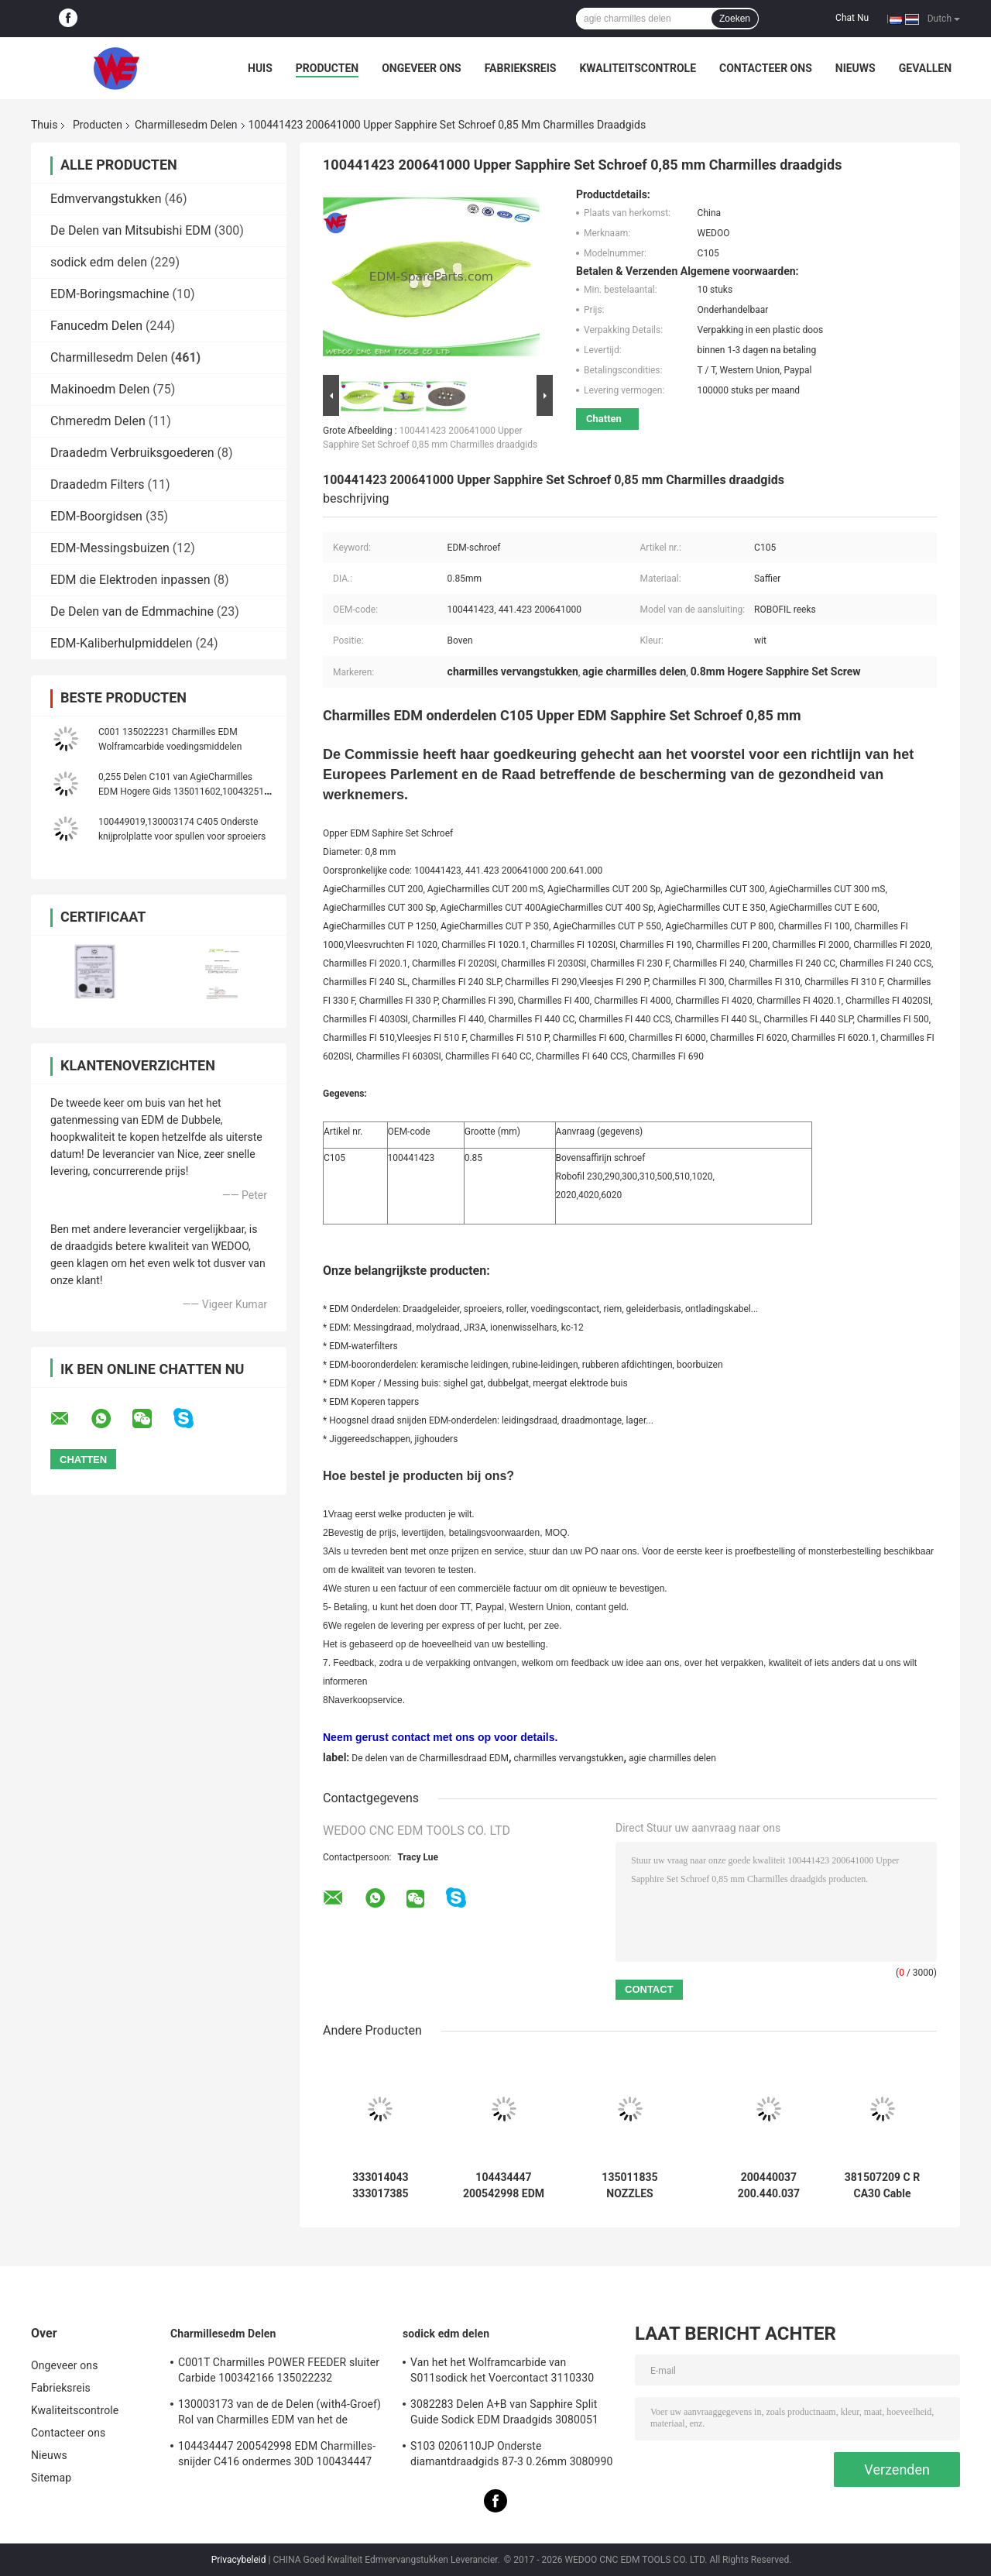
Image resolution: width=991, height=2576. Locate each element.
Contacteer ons (765, 68)
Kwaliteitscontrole (637, 68)
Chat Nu (852, 17)
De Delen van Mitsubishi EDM (130, 230)
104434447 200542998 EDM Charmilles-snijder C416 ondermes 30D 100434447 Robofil (503, 2185)
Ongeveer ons (421, 68)
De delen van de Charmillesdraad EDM (430, 1758)
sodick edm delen (98, 262)
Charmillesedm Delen (186, 124)
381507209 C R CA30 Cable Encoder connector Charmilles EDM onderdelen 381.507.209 (882, 2185)
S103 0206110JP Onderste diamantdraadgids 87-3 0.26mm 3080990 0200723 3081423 (511, 2456)
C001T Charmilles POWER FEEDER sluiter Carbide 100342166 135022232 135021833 (278, 2372)
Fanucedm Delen (96, 325)
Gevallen (925, 68)
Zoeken (734, 18)
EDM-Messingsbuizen (110, 548)
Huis (260, 68)
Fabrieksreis (521, 68)
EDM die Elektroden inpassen (130, 579)
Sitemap (51, 2477)
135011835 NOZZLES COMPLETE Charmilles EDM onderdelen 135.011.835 (629, 2185)
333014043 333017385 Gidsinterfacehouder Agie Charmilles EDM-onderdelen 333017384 (380, 2185)
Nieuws (855, 68)
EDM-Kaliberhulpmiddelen (121, 643)
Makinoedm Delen (99, 389)
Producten (327, 68)
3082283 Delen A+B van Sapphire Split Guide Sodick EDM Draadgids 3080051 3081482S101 (504, 2414)
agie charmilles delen (672, 1758)
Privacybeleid (238, 2559)
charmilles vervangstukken (568, 1758)
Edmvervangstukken (106, 198)
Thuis (44, 124)
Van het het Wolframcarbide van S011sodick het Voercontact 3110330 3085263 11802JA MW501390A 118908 (508, 2372)
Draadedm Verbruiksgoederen (132, 452)
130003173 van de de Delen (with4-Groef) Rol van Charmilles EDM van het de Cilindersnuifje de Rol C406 (279, 2414)
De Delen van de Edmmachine (132, 611)
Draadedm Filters (97, 484)
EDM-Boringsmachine (110, 294)
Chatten (604, 418)
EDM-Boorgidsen (96, 516)
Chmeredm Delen (98, 421)
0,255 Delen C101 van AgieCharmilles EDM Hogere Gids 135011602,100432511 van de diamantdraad (183, 791)
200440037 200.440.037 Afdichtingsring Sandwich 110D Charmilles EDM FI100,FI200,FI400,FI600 (768, 2185)
